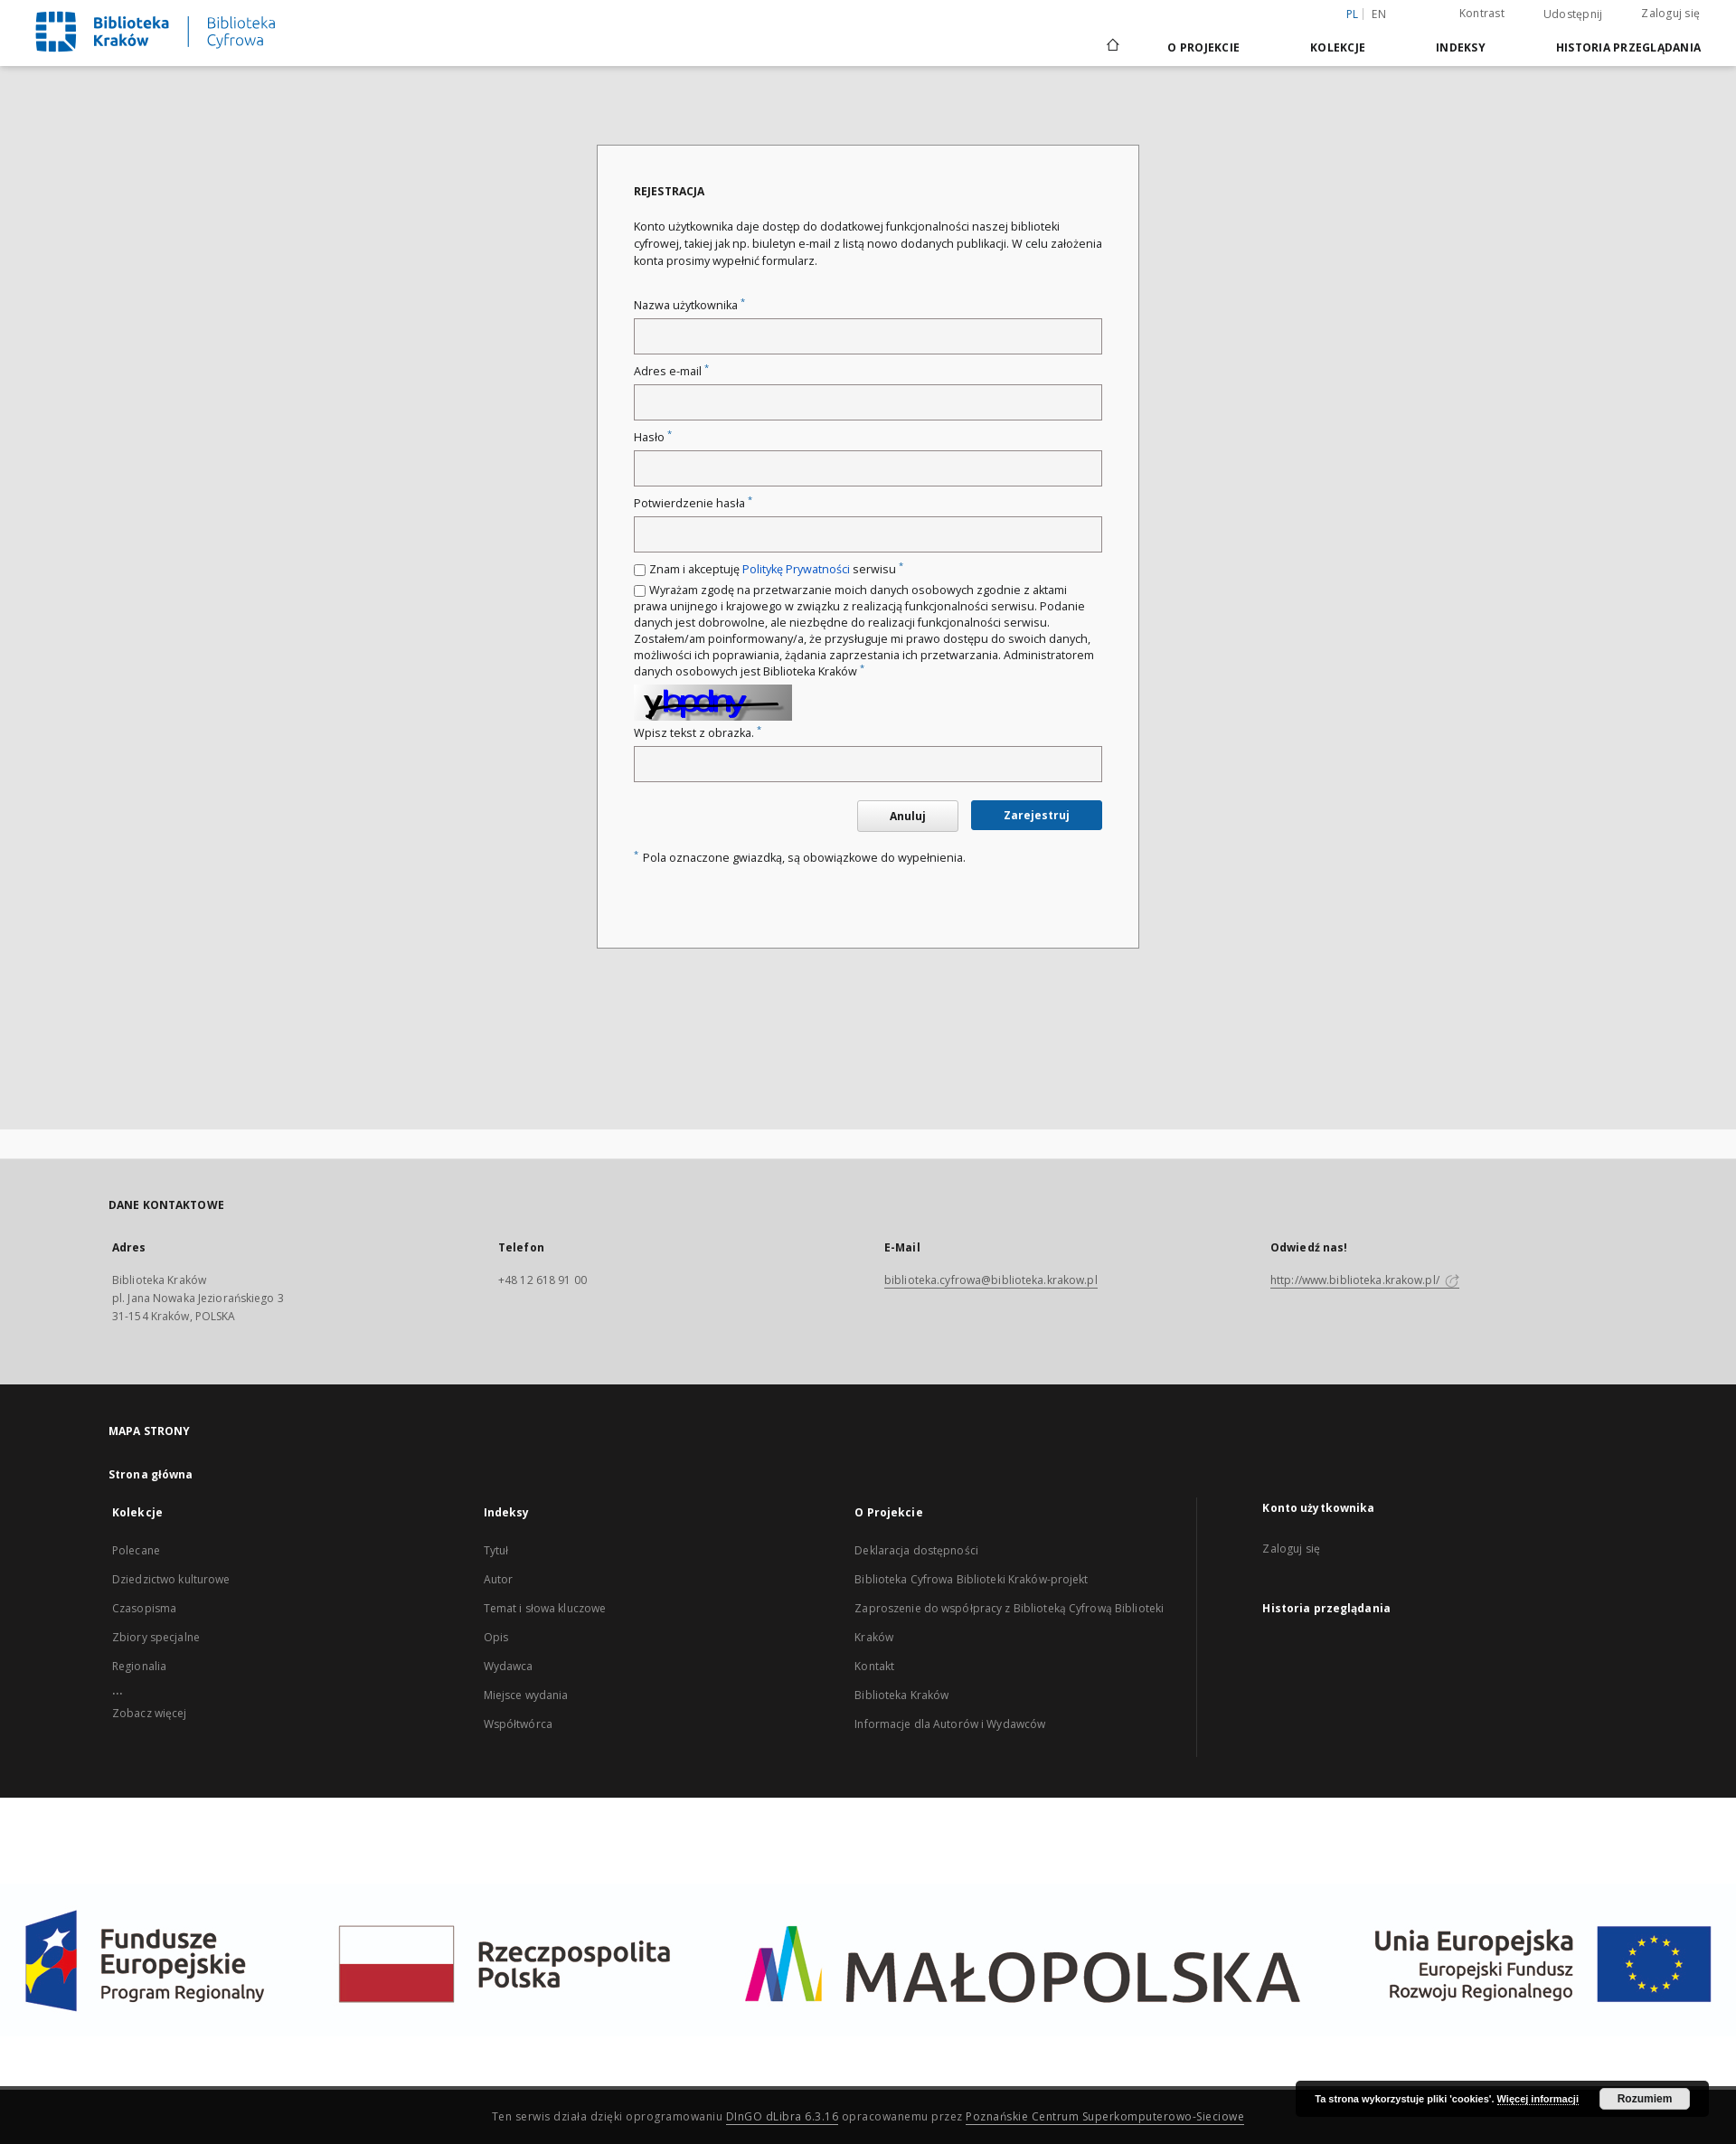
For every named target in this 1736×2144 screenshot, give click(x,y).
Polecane (136, 1550)
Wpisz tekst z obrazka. (697, 733)
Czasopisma (144, 1608)
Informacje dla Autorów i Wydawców (949, 1724)
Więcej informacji (1538, 2098)
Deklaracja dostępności (916, 1550)
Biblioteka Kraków (901, 1695)
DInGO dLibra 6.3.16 (782, 2116)
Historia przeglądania (1628, 47)
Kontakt (874, 1666)
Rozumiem (1645, 2098)
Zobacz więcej (149, 1713)
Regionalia (139, 1666)
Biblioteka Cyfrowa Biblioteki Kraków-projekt (971, 1579)
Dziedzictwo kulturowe (171, 1579)
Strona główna (150, 1474)
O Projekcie (1203, 47)
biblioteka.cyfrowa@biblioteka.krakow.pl (991, 1280)
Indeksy (1461, 47)
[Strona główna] (1111, 47)
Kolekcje (1337, 47)
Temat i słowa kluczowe (545, 1608)
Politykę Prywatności (796, 569)
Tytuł (496, 1550)
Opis (496, 1637)
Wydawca (508, 1666)
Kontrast (1482, 13)
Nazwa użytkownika (689, 305)
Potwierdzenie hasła (693, 503)
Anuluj (908, 816)
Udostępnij (1573, 14)
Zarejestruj (1037, 815)
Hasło (653, 437)
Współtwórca (518, 1724)
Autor (499, 1579)
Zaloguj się (1670, 13)
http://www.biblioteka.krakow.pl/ (1364, 1280)
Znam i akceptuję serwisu (776, 569)
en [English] (1379, 14)
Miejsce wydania (526, 1695)
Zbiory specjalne (156, 1637)
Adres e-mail (671, 371)
